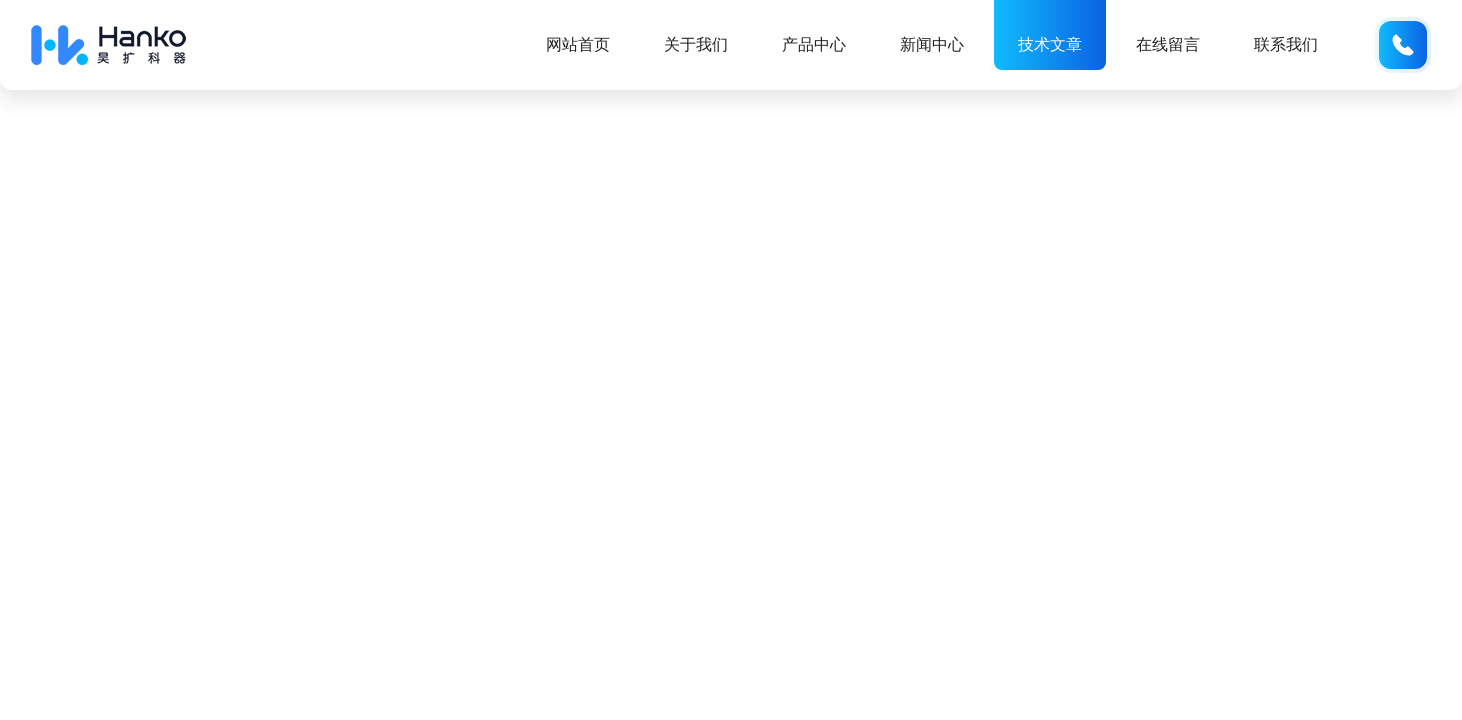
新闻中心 (932, 44)
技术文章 (1050, 44)
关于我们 (696, 44)
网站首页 (578, 44)
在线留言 (1168, 44)
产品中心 (814, 44)
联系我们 (1286, 44)
